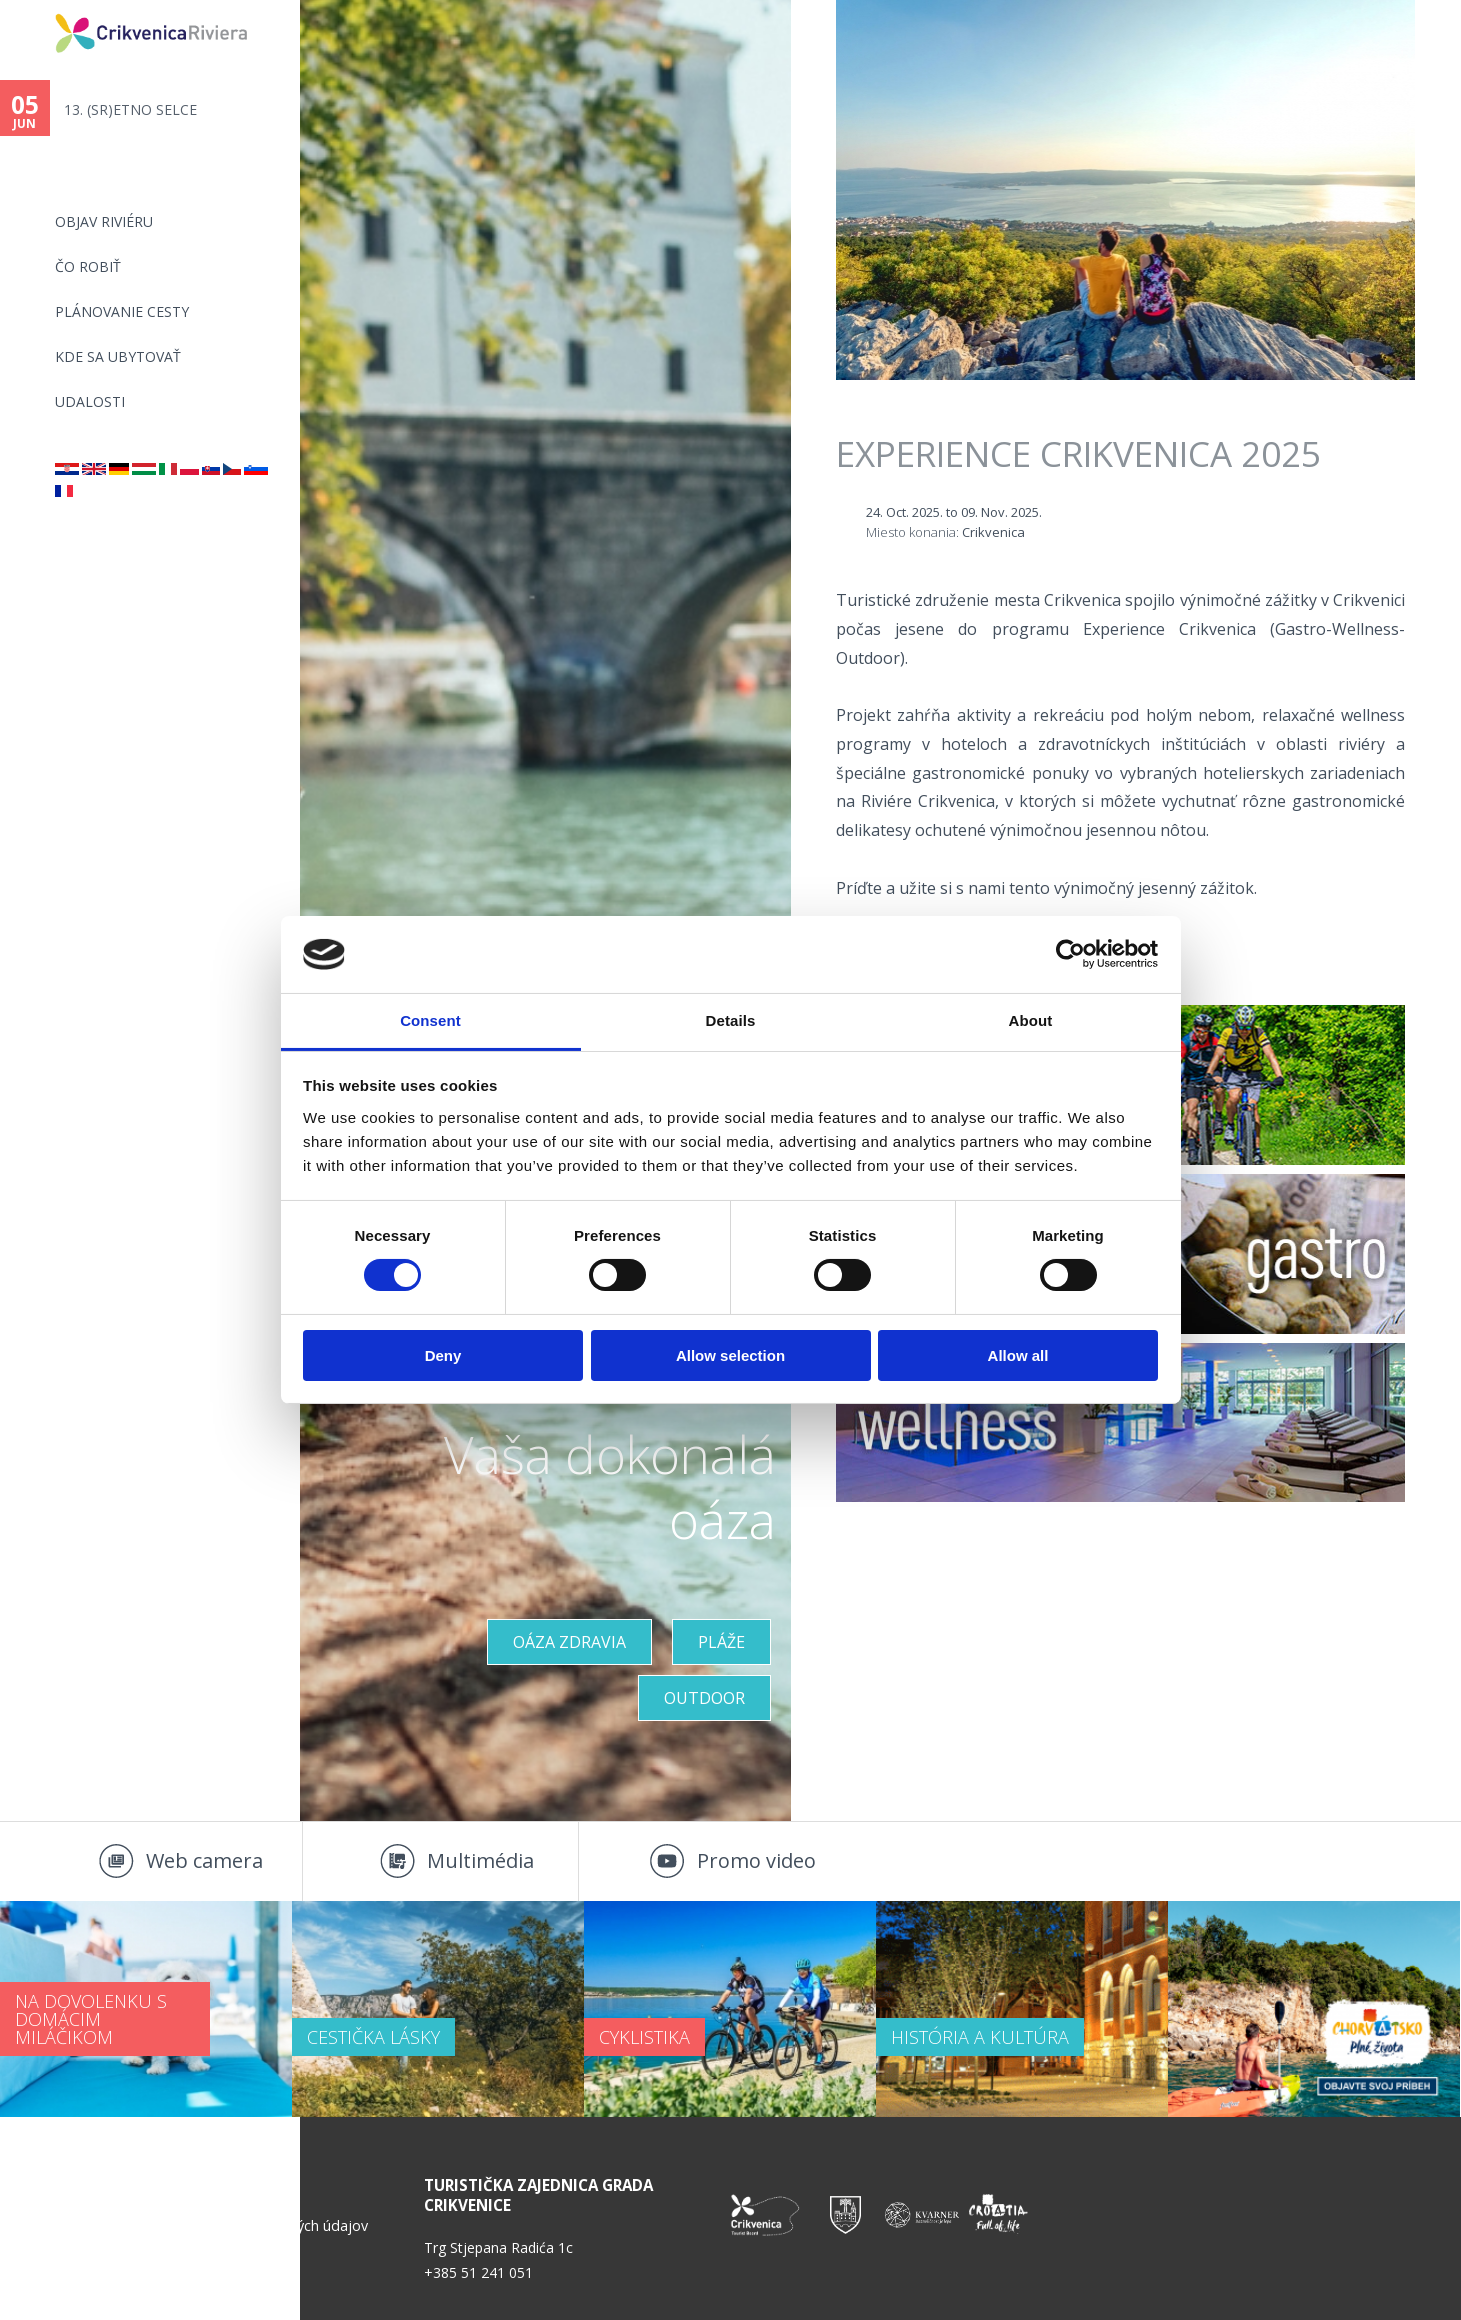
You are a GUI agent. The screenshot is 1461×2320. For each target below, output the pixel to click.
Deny (443, 1355)
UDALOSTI (90, 401)
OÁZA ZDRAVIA (569, 1642)
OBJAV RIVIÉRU (104, 221)
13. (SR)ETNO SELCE (130, 109)
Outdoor (704, 1698)
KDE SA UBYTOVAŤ (118, 356)
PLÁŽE (721, 1642)
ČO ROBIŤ (88, 266)
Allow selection (730, 1355)
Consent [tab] (430, 1020)
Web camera (204, 1860)
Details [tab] (731, 1020)
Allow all (1018, 1355)
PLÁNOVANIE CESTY (122, 311)
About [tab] (1031, 1020)
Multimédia (480, 1860)
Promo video (756, 1860)
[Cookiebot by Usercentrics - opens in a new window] (1070, 954)
